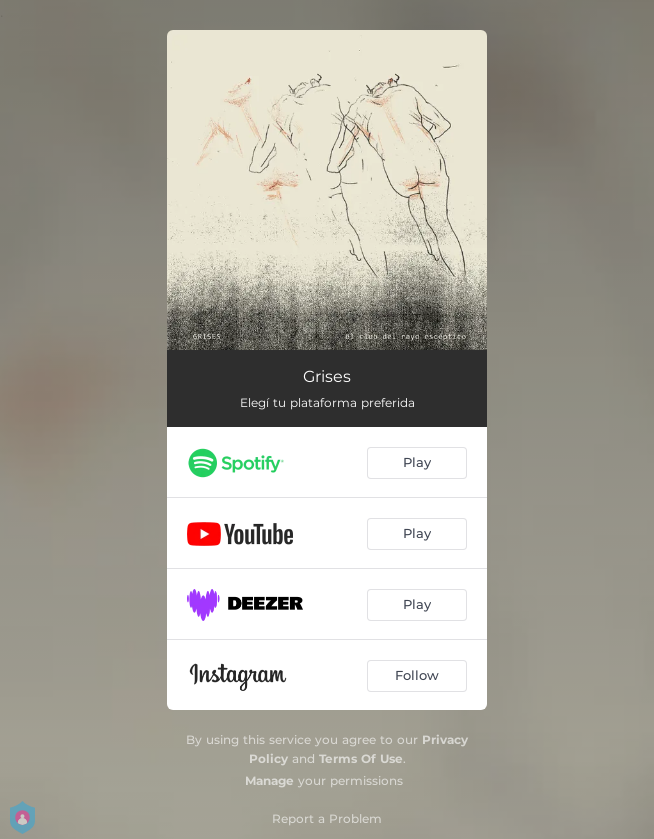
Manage (269, 780)
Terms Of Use (361, 758)
